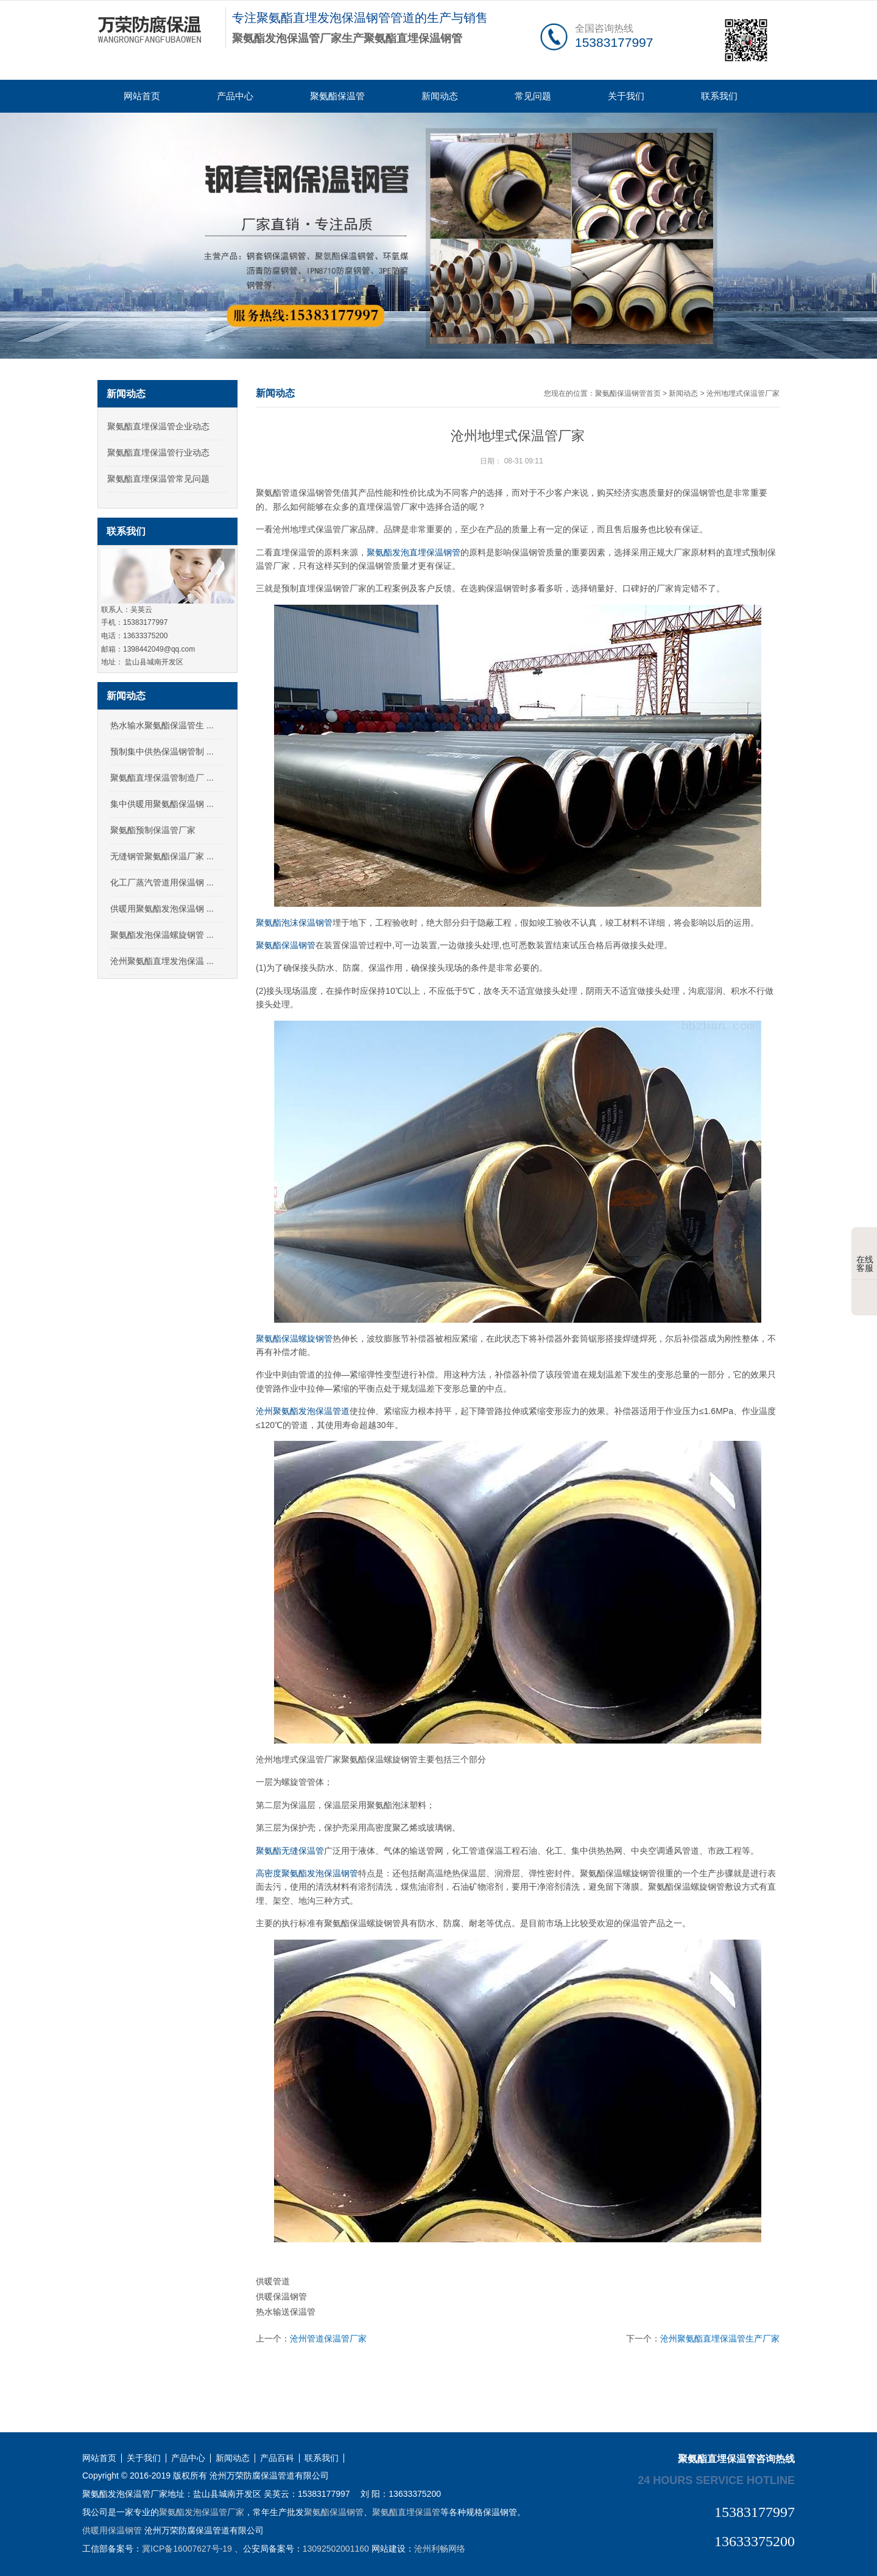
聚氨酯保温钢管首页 (628, 393)
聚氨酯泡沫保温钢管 (294, 922)
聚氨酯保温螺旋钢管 (294, 1338)
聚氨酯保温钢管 (285, 945)
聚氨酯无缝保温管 (290, 1851)
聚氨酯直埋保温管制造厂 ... (162, 778)
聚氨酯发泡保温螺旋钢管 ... (162, 935)
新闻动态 (439, 96)
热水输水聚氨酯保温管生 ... (162, 725)
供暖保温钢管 (281, 2296)
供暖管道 (273, 2281)
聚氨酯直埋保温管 (406, 2512)
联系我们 (719, 96)
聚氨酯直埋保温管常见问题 (158, 479)
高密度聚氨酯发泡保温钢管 (307, 1873)
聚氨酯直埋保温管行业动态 (158, 452)
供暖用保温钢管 (112, 2530)
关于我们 (626, 96)
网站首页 (142, 96)
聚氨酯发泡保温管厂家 (201, 2512)
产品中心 (235, 96)
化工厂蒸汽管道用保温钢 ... (162, 882)
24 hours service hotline (716, 2479)
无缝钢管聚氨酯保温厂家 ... (162, 856)
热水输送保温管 (285, 2312)
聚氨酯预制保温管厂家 (152, 830)
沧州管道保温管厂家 (328, 2338)
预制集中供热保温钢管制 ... (162, 751)
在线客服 (864, 1254)
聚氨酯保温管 (337, 96)
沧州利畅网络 (439, 2548)
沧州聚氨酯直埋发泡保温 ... (162, 961)
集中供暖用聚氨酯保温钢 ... (162, 804)
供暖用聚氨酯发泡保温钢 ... (162, 908)
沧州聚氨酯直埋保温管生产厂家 (720, 2338)
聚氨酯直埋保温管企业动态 (158, 426)
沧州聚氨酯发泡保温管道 (303, 1411)
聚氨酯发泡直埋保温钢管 (413, 552)
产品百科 (277, 2458)
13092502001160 (336, 2548)
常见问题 (533, 96)
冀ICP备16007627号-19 (187, 2548)
